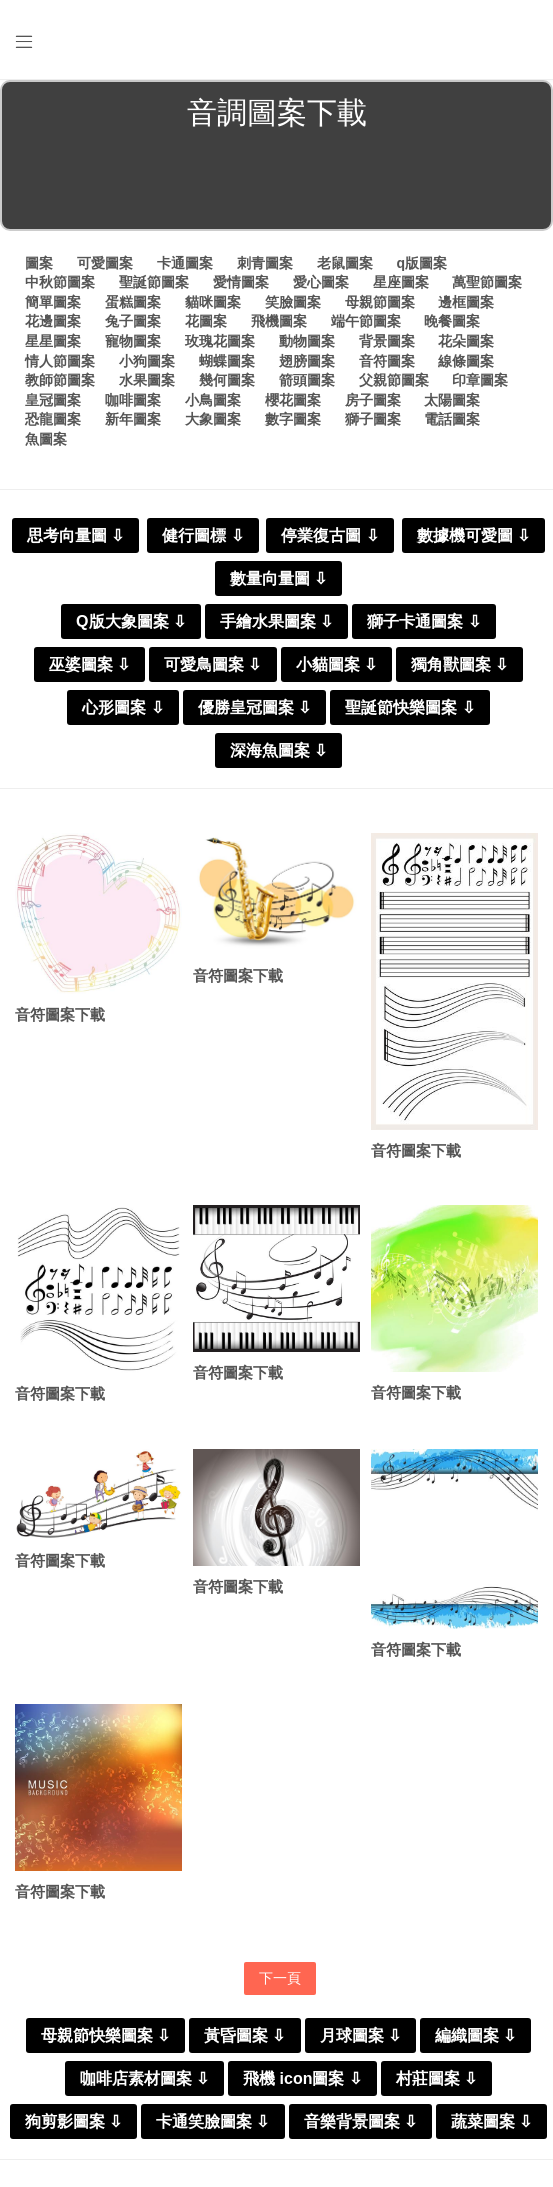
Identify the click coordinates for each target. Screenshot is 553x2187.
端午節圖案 (366, 321)
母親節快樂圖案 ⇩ (105, 2035)
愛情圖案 (241, 282)
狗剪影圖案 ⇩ (73, 2121)
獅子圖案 (373, 419)
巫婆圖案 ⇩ (89, 664)
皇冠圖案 (53, 400)
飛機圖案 (279, 321)
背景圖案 (387, 341)
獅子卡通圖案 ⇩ (423, 621)
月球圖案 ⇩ (360, 2035)
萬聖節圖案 (487, 282)
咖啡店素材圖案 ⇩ (144, 2078)
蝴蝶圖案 (227, 361)
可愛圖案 (105, 263)
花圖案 (206, 321)
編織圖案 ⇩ (475, 2035)
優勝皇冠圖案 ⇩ (254, 707)
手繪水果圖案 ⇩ (276, 621)
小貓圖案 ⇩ (336, 664)
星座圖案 (401, 282)
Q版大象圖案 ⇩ (131, 621)
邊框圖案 (466, 302)
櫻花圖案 (293, 400)
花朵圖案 (466, 341)
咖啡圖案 (133, 400)
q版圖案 (421, 263)
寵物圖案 (133, 341)
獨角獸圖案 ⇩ (459, 664)
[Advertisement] (276, 184)
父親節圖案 (394, 380)
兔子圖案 (133, 321)
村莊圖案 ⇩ (436, 2078)
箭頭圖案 (307, 380)
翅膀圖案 (307, 361)
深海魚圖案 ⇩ (278, 750)
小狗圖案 (147, 361)
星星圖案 (53, 341)
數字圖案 (293, 419)
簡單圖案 (53, 302)
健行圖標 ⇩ (202, 535)
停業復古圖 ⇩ (329, 535)
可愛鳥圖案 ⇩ (212, 664)
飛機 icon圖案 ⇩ (302, 2078)
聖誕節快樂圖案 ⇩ (409, 707)
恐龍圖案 (53, 419)
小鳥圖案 (213, 400)
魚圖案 (46, 439)
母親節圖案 (380, 302)
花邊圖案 (53, 321)
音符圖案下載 (60, 1014)
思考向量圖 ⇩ (75, 535)
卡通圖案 (185, 263)
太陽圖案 (452, 400)
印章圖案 (480, 380)
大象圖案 (213, 419)
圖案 (39, 263)
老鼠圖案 (345, 263)
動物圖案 (307, 341)
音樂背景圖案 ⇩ (360, 2121)
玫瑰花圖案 (220, 341)
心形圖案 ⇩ (122, 707)
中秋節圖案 (60, 282)
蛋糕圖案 (133, 302)
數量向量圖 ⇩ (278, 578)
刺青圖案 (265, 263)
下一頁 (280, 1978)
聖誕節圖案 (154, 282)
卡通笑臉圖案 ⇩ (212, 2121)
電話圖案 (452, 419)
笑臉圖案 (293, 302)
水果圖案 (147, 380)
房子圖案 (373, 400)
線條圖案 (466, 361)
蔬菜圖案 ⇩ (491, 2121)
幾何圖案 (227, 380)
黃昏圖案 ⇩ (244, 2035)
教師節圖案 (60, 380)
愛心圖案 (321, 282)
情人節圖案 (60, 361)
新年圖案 (133, 419)
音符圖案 (387, 361)
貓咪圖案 (213, 302)
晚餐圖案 (452, 321)
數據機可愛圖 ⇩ (473, 535)
